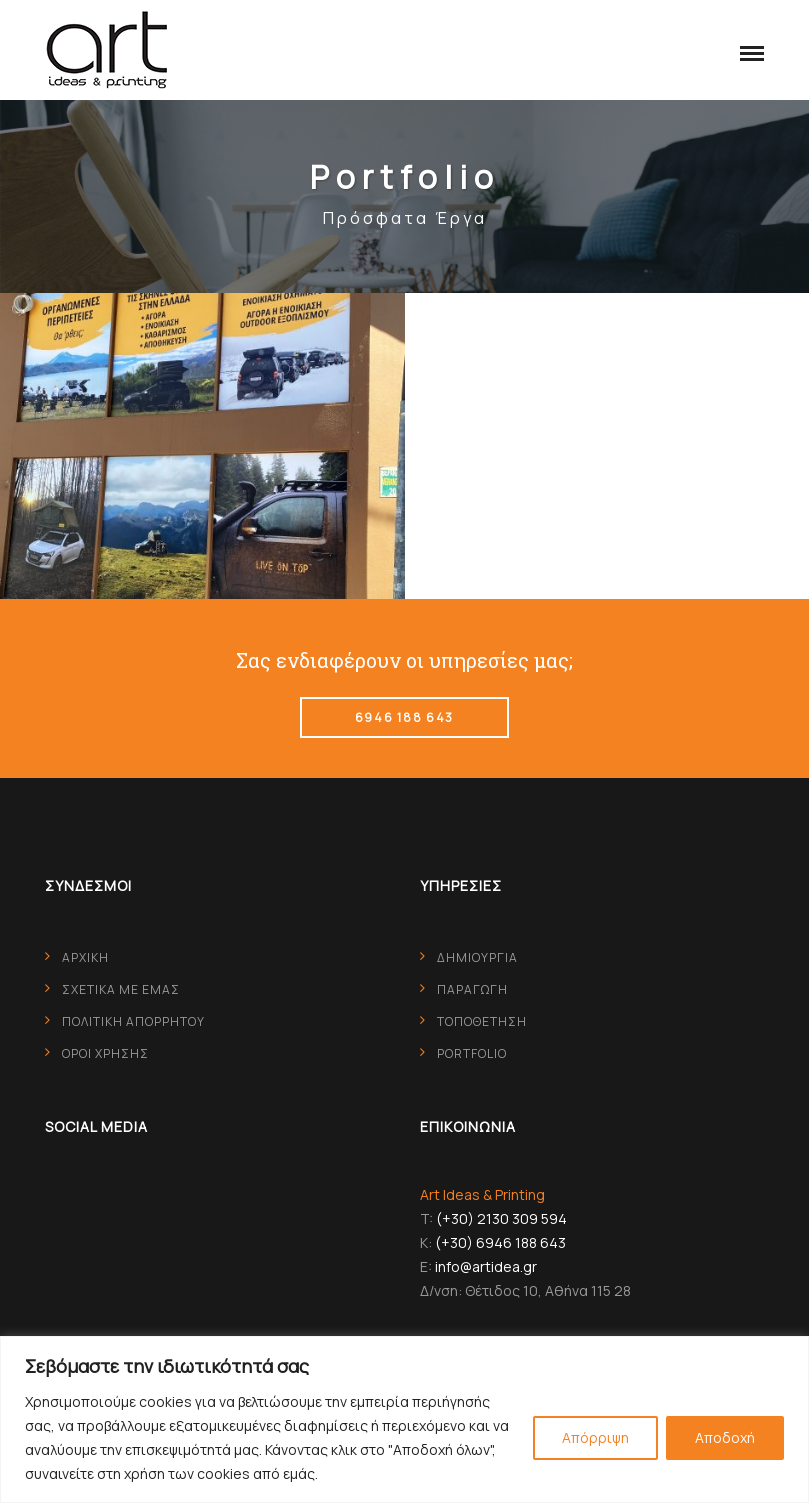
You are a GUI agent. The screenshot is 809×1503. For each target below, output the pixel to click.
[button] (747, 50)
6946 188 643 (404, 717)
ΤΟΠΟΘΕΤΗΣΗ (482, 1021)
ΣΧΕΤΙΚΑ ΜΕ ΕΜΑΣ (121, 989)
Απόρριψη (595, 1437)
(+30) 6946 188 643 (500, 1242)
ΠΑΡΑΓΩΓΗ (472, 989)
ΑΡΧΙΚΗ (85, 957)
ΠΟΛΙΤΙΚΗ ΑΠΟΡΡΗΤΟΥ (133, 1021)
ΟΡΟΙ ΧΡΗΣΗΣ (105, 1053)
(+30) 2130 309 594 (501, 1218)
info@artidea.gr (486, 1266)
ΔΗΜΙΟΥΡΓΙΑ (477, 957)
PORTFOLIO (472, 1053)
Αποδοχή (725, 1437)
